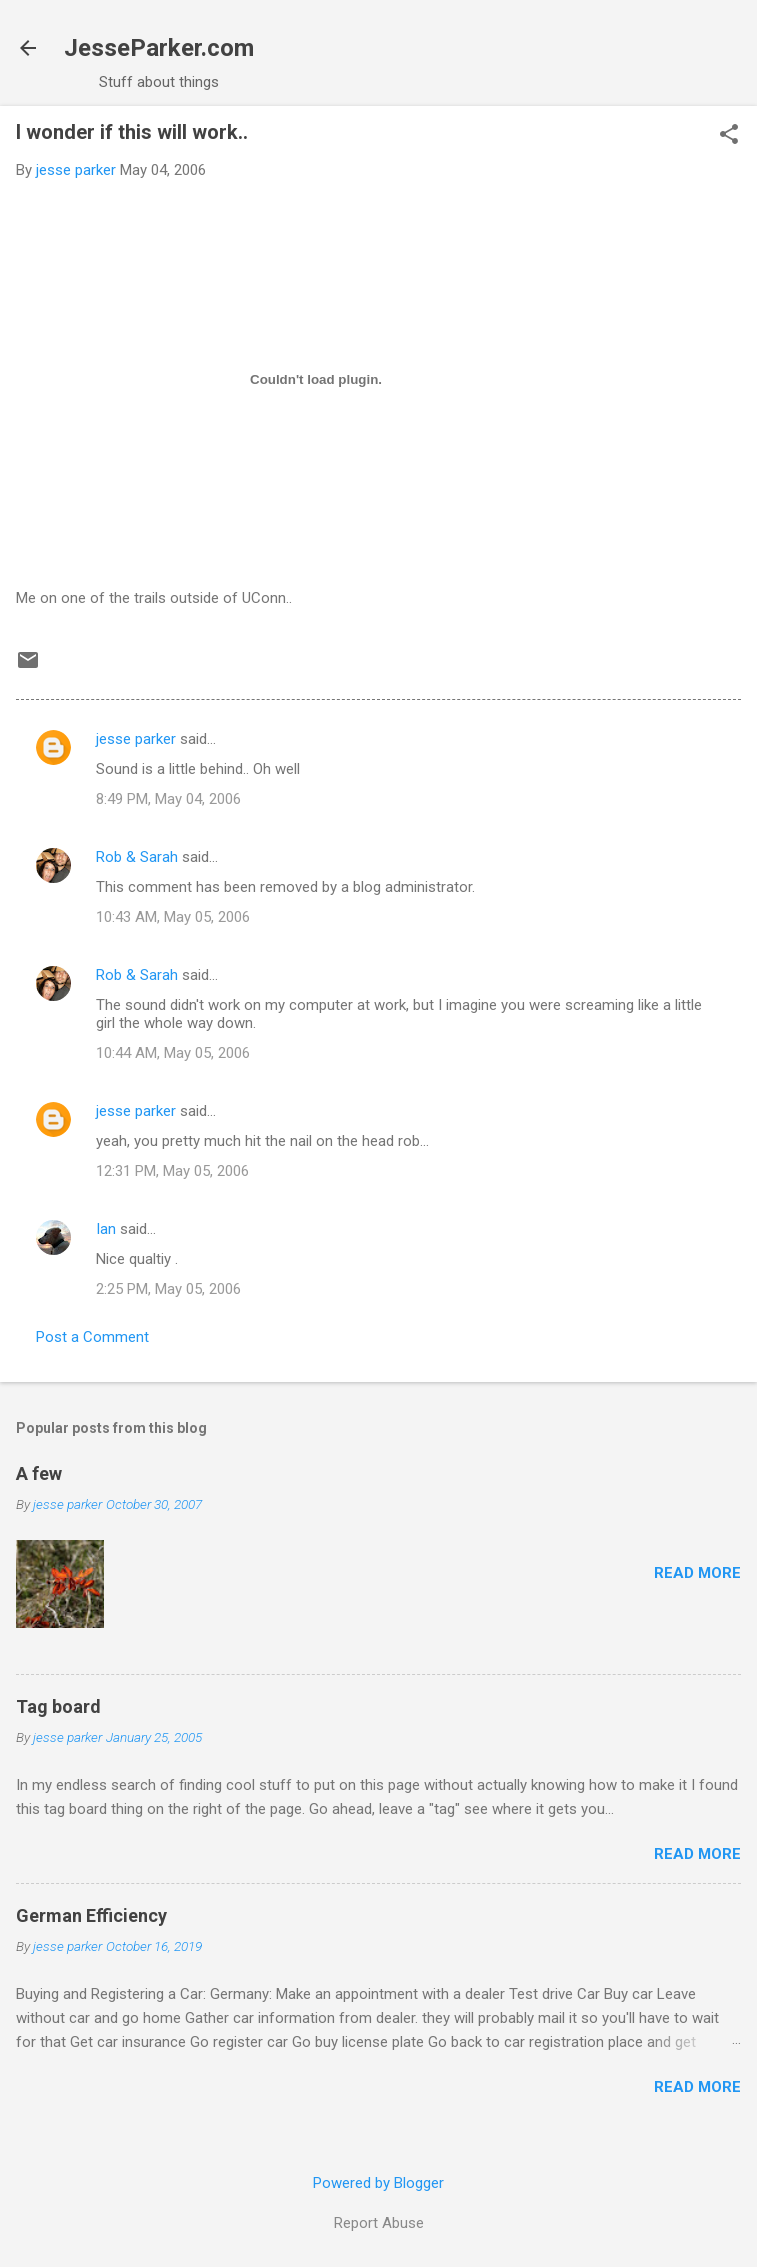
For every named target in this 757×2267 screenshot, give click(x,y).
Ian (106, 1229)
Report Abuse (379, 2223)
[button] (729, 136)
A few (39, 1473)
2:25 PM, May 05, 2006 (168, 1289)
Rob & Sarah (137, 857)
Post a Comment (92, 1337)
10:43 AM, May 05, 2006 (173, 917)
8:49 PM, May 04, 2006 (168, 799)
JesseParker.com (159, 48)
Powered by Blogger (378, 2183)
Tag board (58, 1706)
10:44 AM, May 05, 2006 (173, 1053)
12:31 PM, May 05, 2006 (172, 1171)
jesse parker (136, 739)
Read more (697, 1573)
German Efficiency (91, 1915)
